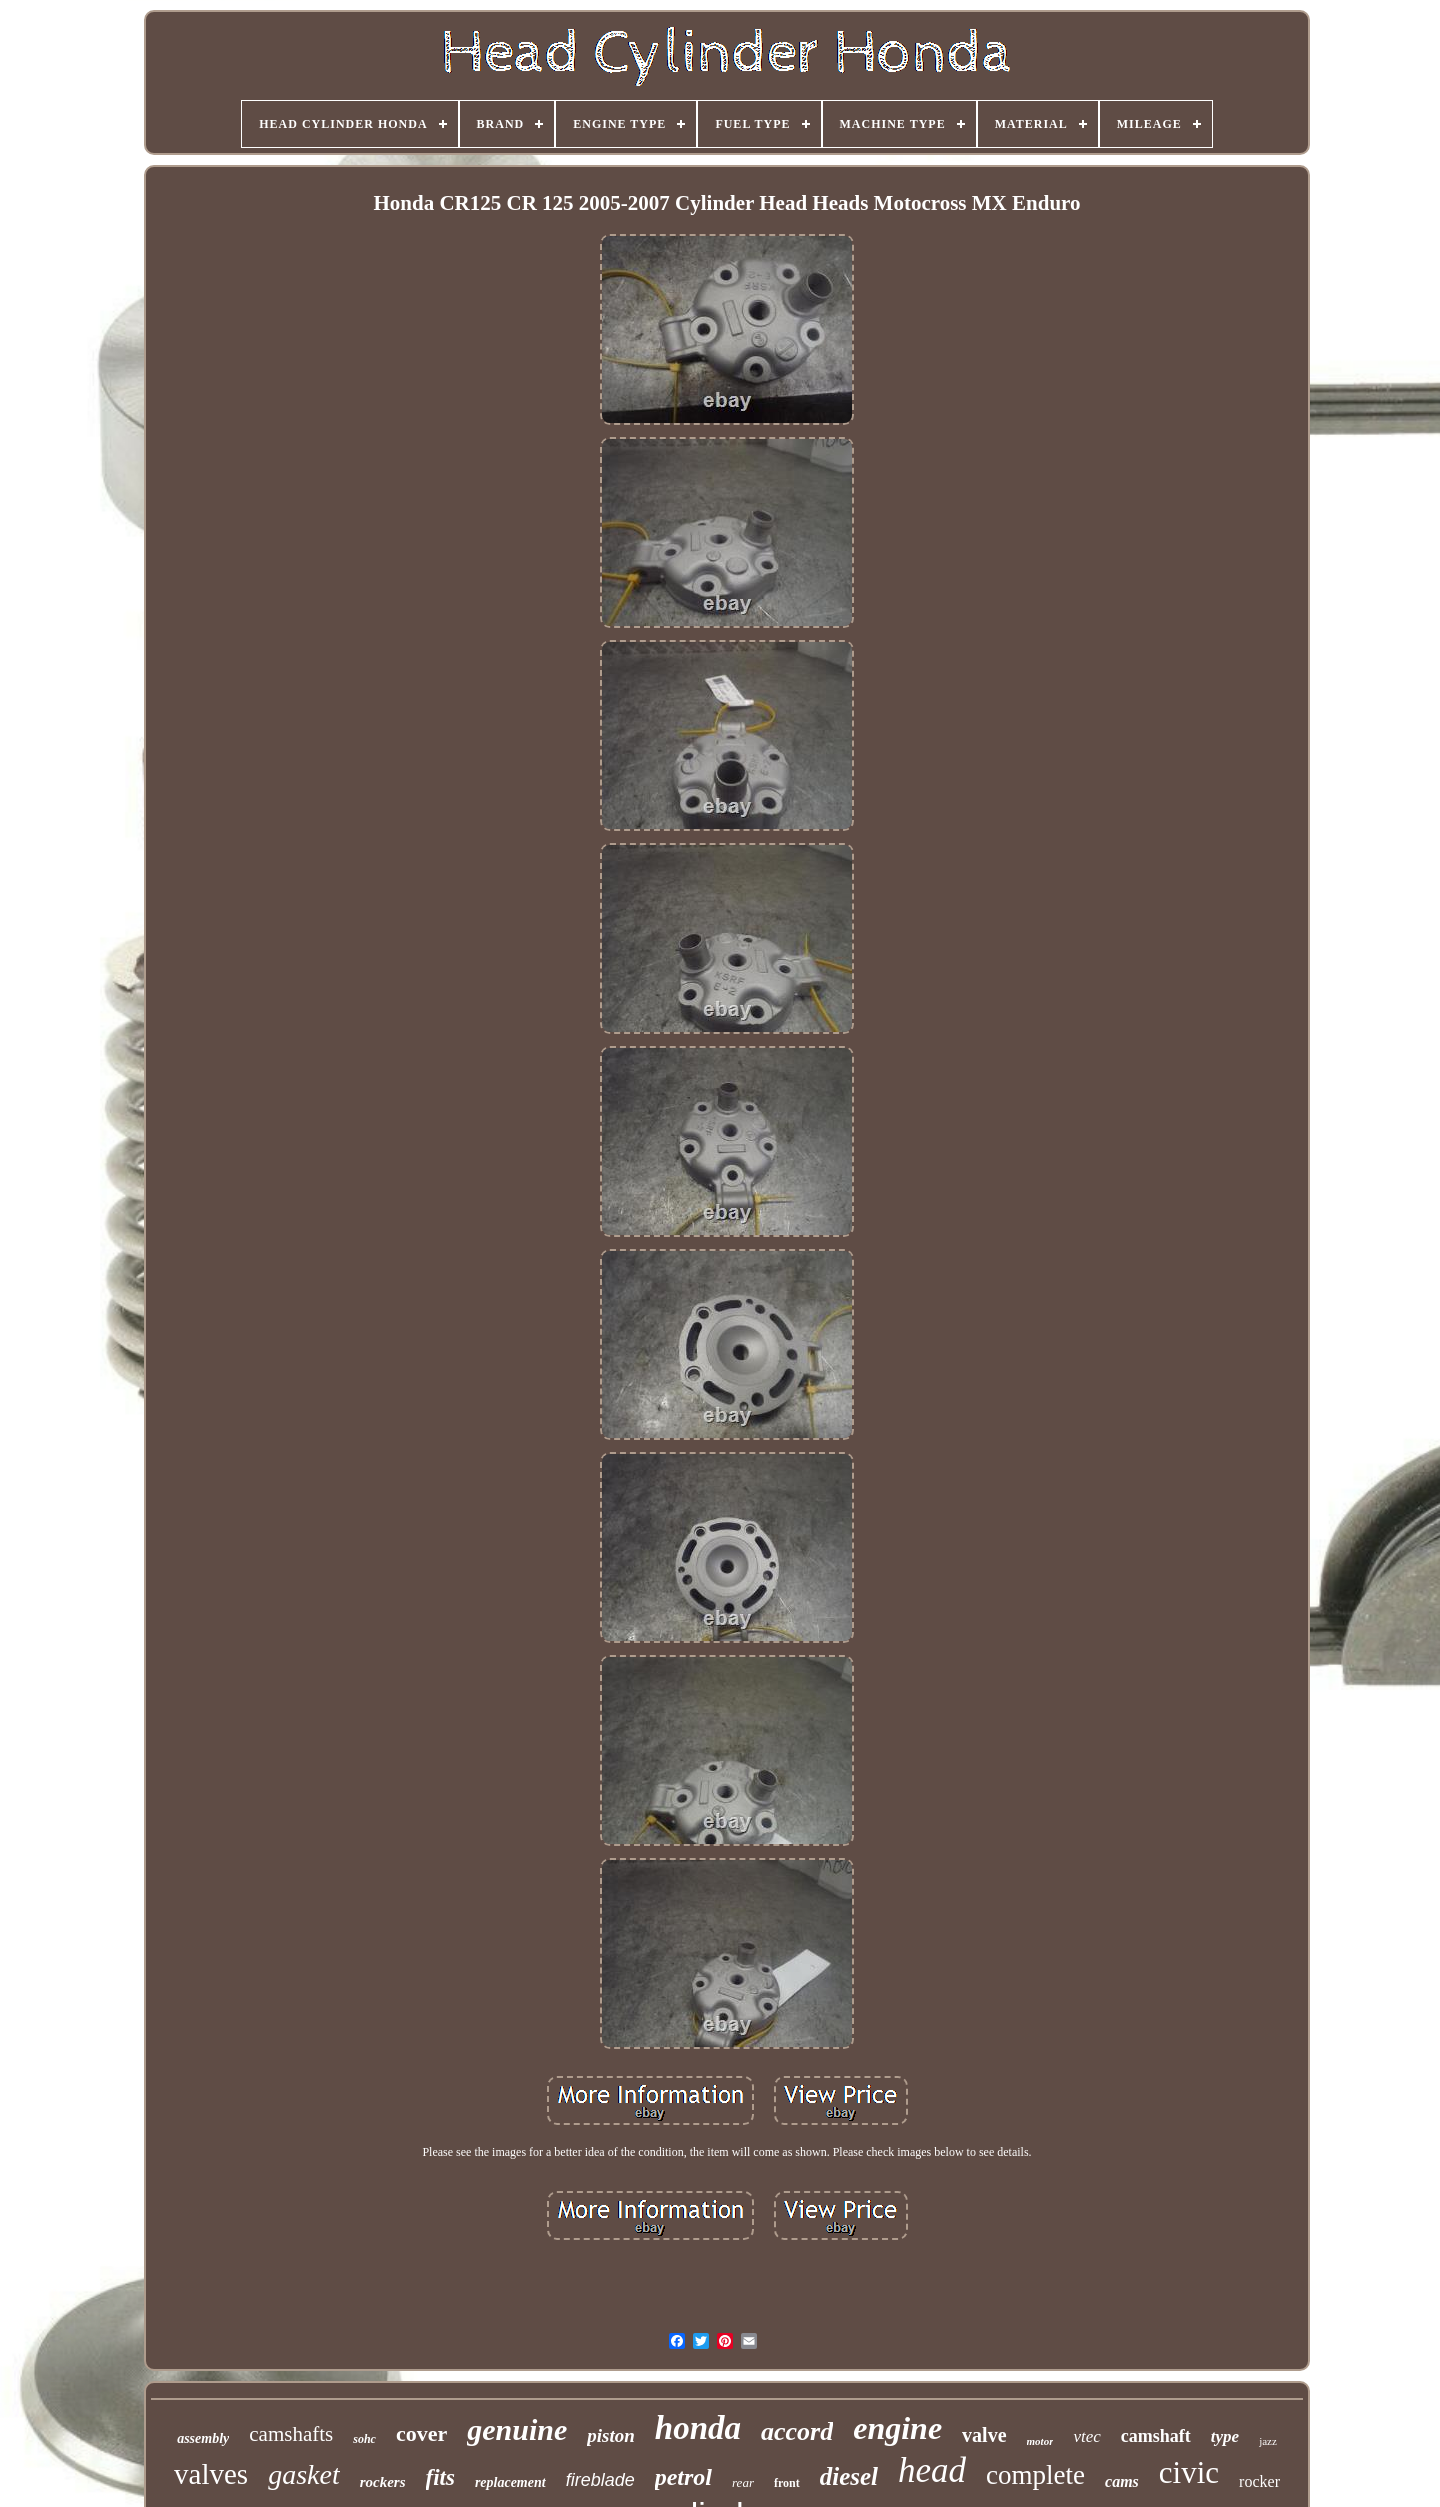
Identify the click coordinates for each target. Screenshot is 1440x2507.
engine (897, 2428)
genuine (517, 2429)
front (787, 2483)
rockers (383, 2482)
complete (1035, 2475)
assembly (203, 2438)
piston (611, 2435)
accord (797, 2431)
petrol (683, 2477)
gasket (304, 2474)
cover (421, 2433)
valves (211, 2474)
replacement (510, 2482)
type (1225, 2436)
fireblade (600, 2480)
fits (440, 2477)
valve (984, 2435)
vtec (1086, 2436)
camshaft (1156, 2436)
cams (1122, 2481)
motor (1040, 2441)
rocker (1259, 2481)
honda (698, 2428)
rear (743, 2482)
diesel (849, 2476)
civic (1189, 2472)
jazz (1268, 2441)
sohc (364, 2439)
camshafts (291, 2434)
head (932, 2470)
